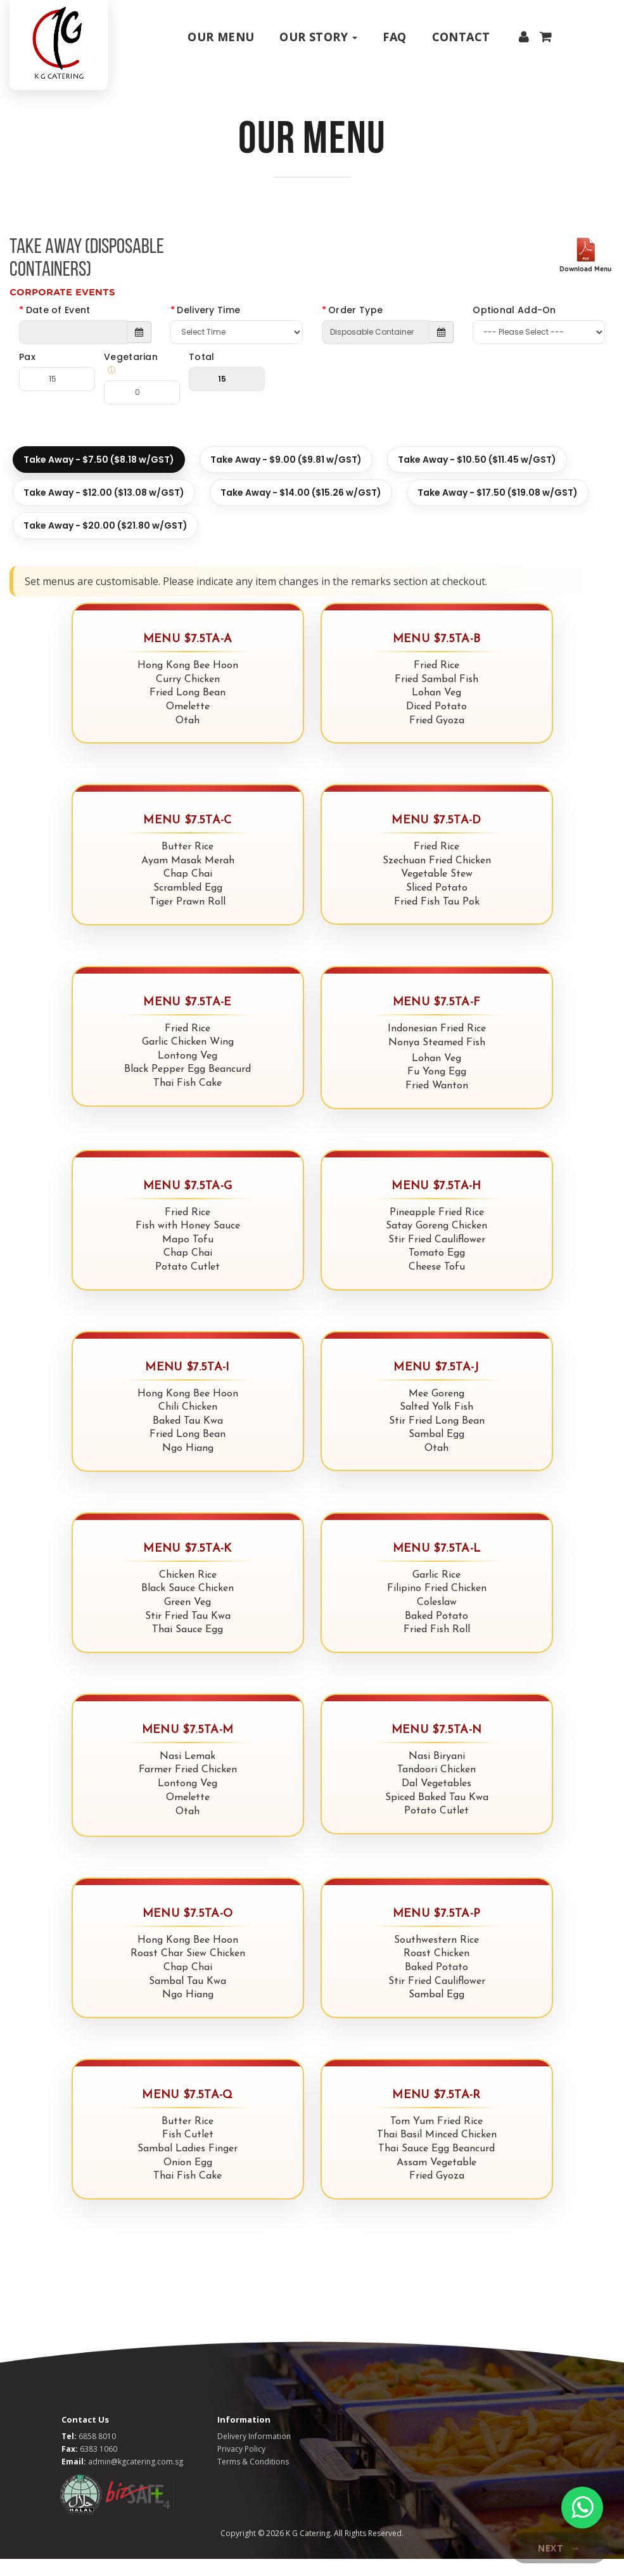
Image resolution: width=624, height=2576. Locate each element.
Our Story (318, 36)
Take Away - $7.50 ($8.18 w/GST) (98, 476)
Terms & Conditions (253, 2478)
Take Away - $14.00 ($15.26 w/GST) (300, 509)
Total (202, 374)
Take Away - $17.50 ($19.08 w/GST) (497, 509)
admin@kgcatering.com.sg (135, 2478)
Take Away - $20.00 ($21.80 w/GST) (105, 542)
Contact (461, 36)
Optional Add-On (514, 327)
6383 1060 (98, 2466)
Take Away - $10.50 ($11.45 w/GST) (477, 476)
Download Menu (585, 286)
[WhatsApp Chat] (582, 2507)
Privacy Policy (241, 2466)
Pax (27, 374)
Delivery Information (254, 2453)
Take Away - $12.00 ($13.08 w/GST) (103, 509)
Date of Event (58, 327)
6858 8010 (97, 2453)
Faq (394, 36)
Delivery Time (208, 327)
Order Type (355, 327)
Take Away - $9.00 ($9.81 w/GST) (286, 476)
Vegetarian (137, 381)
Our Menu (221, 36)
